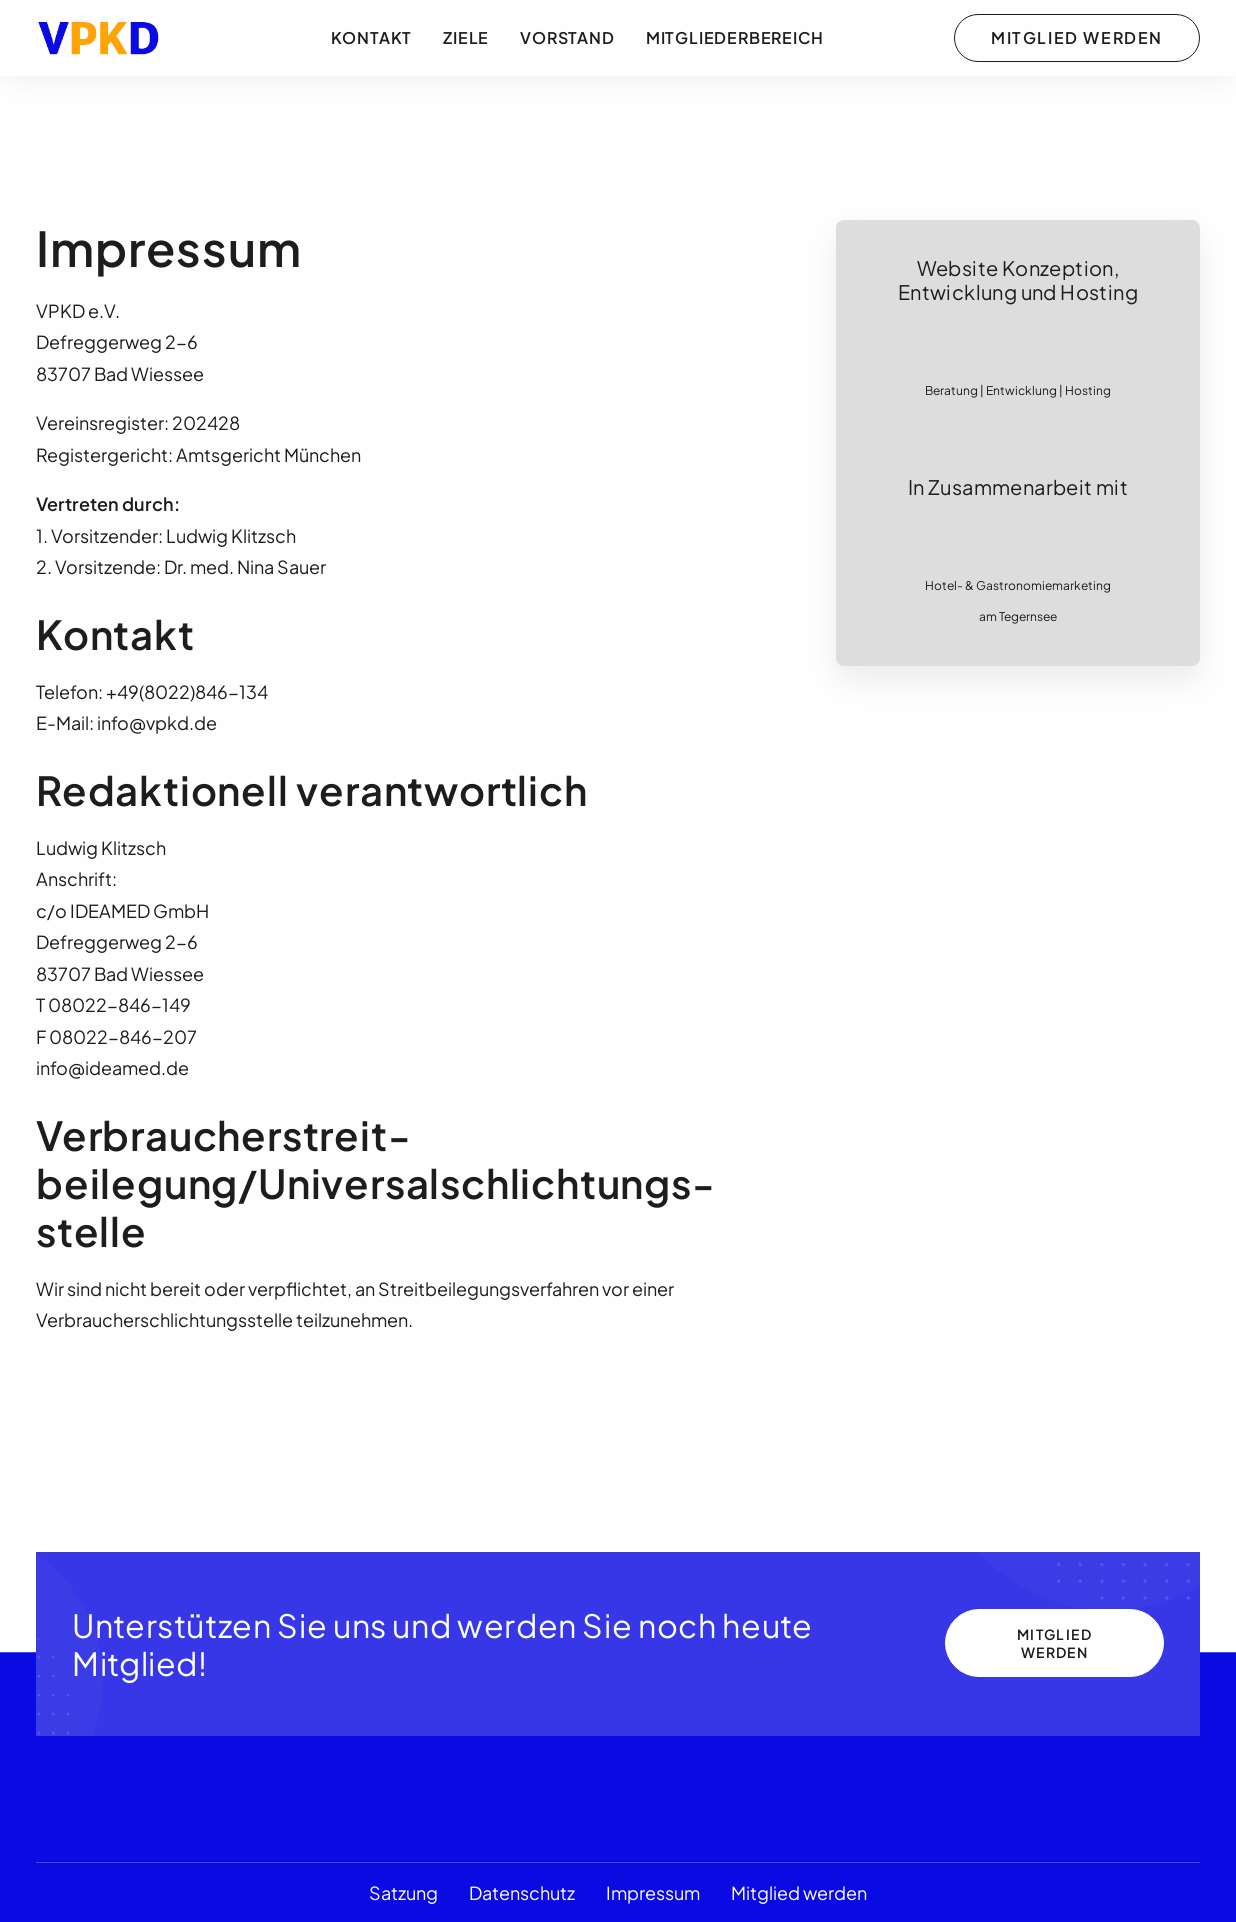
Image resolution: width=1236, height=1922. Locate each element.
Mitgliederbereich (735, 37)
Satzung (403, 1892)
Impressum (653, 1892)
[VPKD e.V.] (99, 38)
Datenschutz (522, 1892)
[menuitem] (372, 38)
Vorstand (567, 37)
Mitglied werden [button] (1056, 1643)
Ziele (466, 37)
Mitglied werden (799, 1892)
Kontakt (372, 37)
